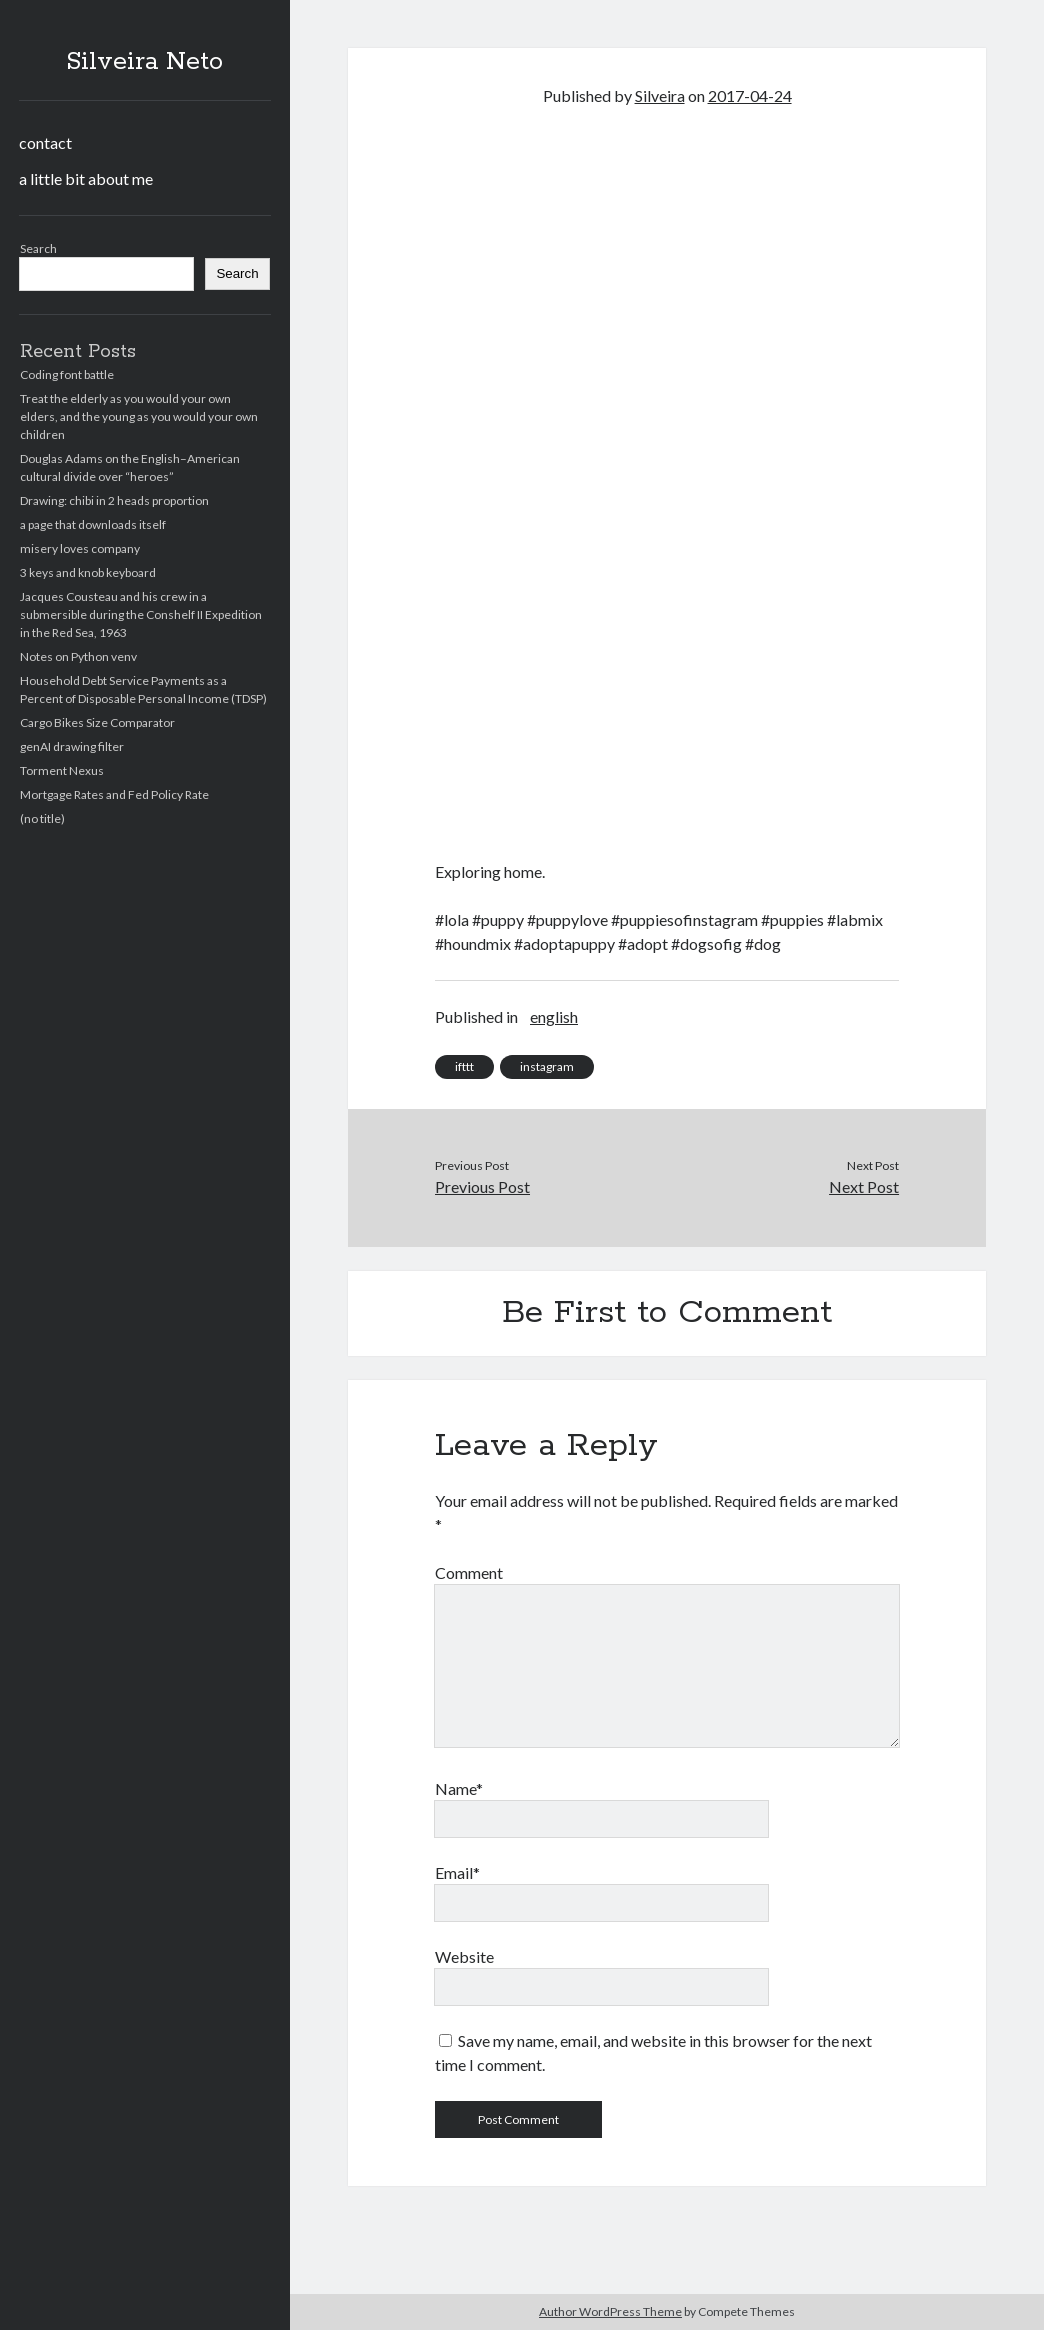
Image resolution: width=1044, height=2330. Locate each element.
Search (38, 248)
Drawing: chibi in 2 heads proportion (114, 500)
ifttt (464, 1066)
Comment (469, 1572)
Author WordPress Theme (610, 2311)
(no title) (42, 818)
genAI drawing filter (72, 746)
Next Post (864, 1186)
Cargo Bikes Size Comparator (97, 722)
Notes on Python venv (78, 656)
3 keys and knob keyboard (88, 572)
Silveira (660, 95)
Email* (457, 1872)
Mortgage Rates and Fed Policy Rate (114, 794)
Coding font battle (67, 374)
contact (45, 142)
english (554, 1016)
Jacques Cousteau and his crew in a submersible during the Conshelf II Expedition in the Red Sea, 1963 (141, 614)
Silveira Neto (144, 62)
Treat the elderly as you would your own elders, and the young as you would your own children (139, 416)
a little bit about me (86, 178)
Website (464, 1956)
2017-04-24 (750, 95)
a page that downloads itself (93, 524)
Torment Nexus (62, 770)
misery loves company (80, 548)
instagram (547, 1066)
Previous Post (482, 1186)
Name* (459, 1788)
